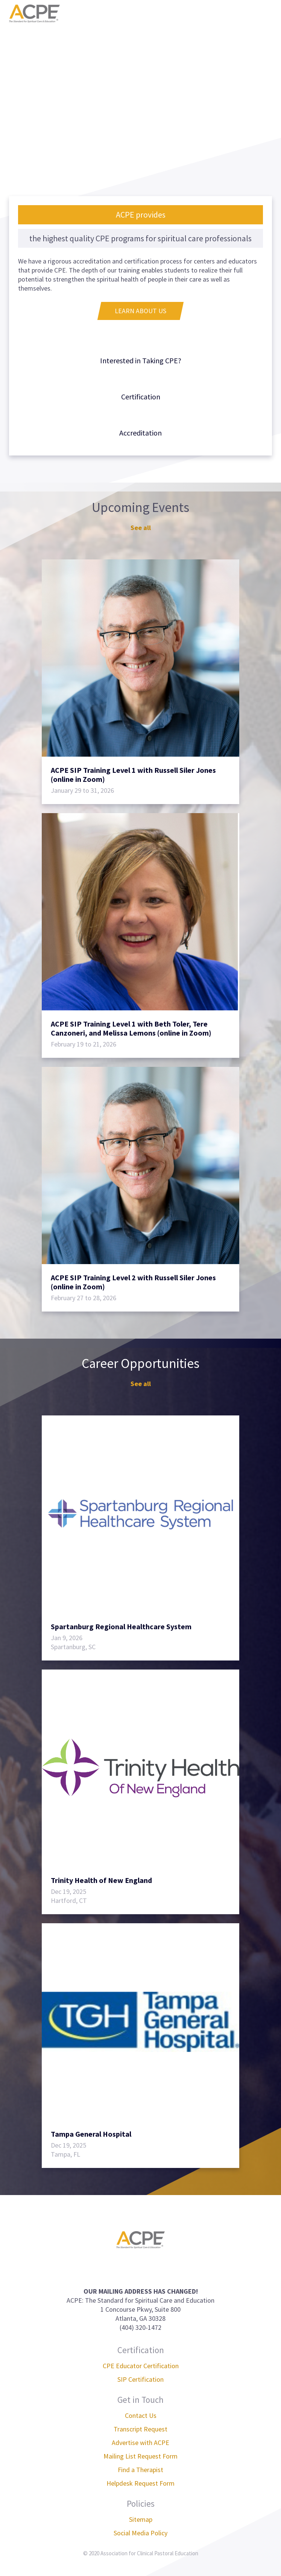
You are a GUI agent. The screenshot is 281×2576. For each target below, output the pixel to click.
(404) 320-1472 (140, 2327)
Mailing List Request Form (140, 2456)
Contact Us (140, 2415)
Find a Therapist (140, 2469)
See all (141, 527)
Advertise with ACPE (140, 2442)
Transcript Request (140, 2429)
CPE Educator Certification (141, 2365)
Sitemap (140, 2519)
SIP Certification (140, 2379)
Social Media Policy (140, 2533)
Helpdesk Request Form (140, 2483)
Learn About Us (140, 310)
